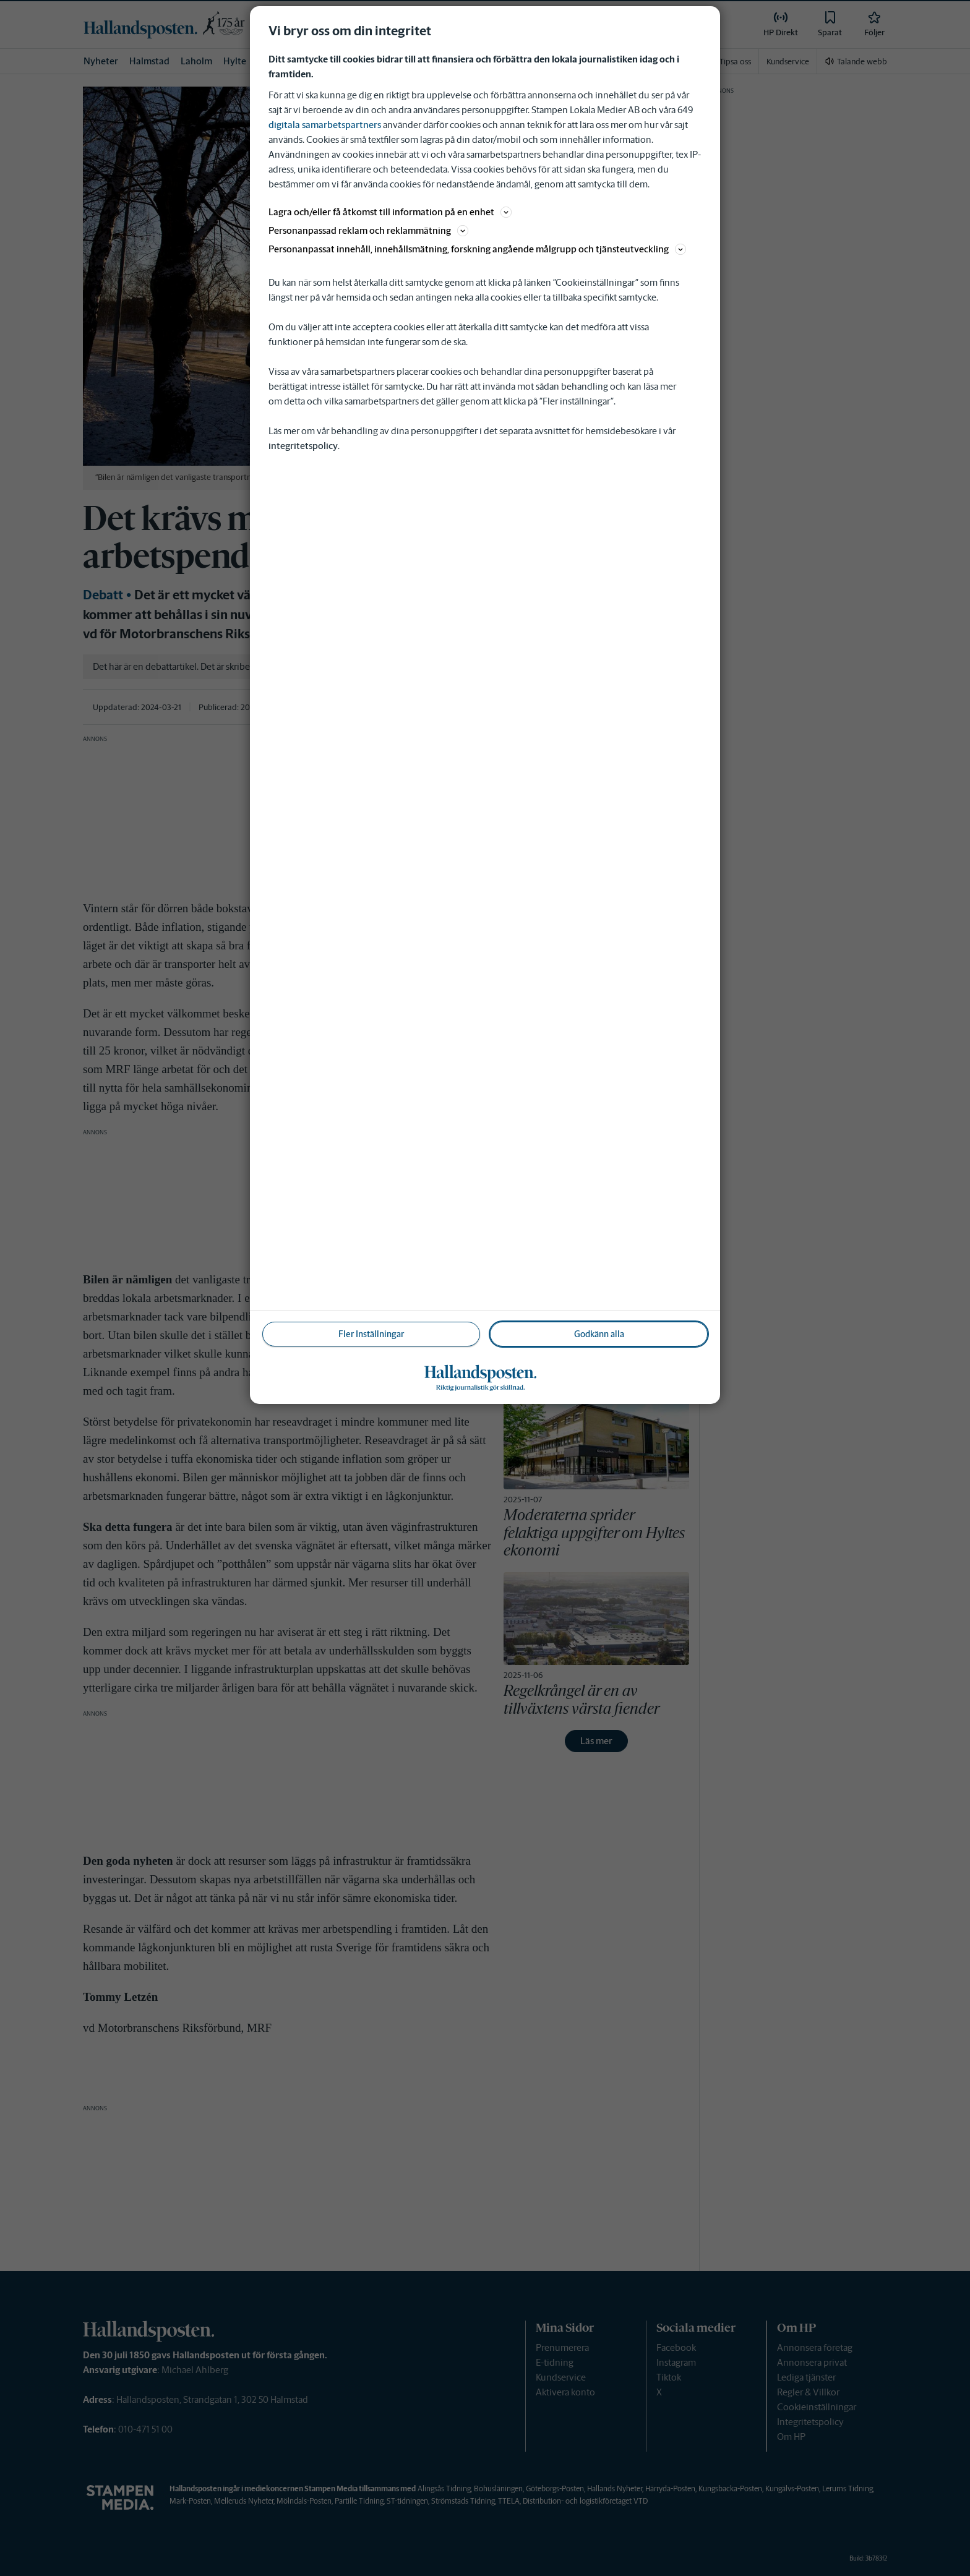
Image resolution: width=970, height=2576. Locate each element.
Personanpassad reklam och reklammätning (368, 230)
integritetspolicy (303, 445)
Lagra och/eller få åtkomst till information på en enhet (390, 212)
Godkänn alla (599, 1334)
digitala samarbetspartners (324, 125)
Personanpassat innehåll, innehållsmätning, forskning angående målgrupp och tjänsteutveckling (477, 249)
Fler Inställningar (371, 1334)
